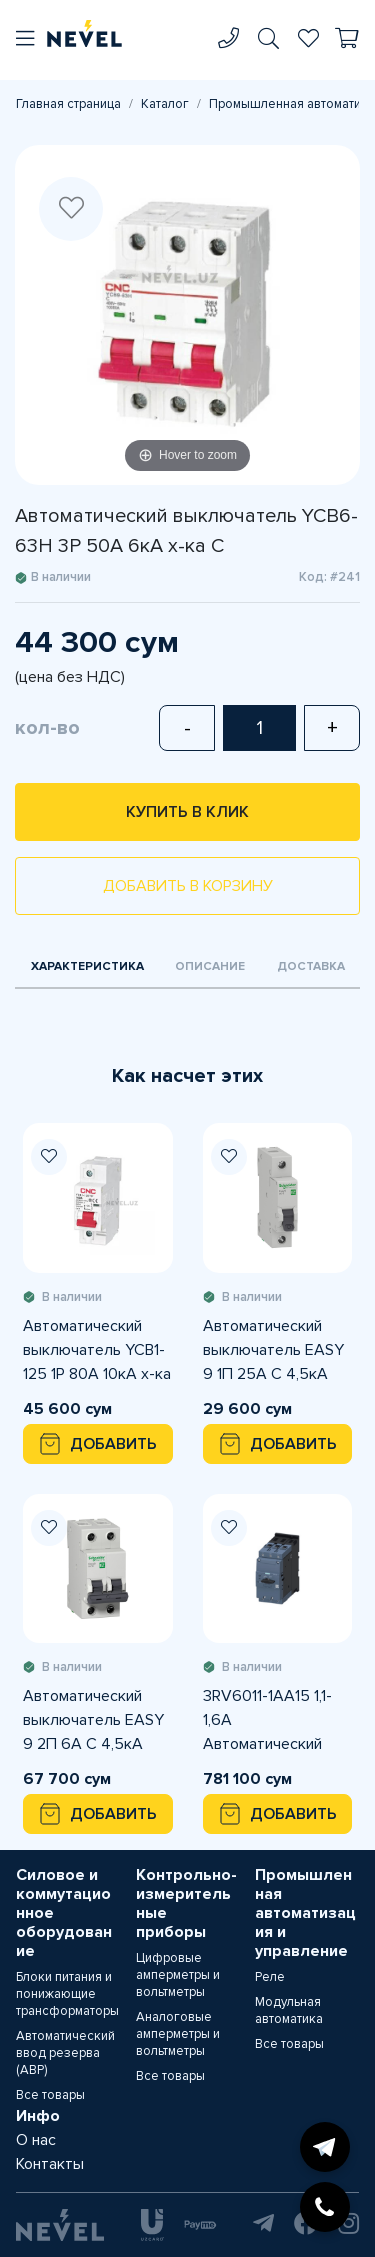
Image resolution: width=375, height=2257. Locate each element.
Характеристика (87, 966)
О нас (36, 2140)
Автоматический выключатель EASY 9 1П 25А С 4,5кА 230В (273, 1351)
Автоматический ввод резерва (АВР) (65, 2053)
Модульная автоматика (289, 2010)
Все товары (50, 2095)
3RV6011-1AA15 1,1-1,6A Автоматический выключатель (267, 1721)
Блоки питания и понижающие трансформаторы (67, 1994)
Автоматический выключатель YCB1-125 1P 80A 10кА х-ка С (97, 1351)
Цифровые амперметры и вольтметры (178, 1975)
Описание (210, 966)
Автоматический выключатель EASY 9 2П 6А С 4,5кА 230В (93, 1721)
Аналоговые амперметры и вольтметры (178, 2034)
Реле (270, 1977)
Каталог (165, 104)
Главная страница (68, 104)
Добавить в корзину (188, 886)
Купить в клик (187, 812)
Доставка (311, 966)
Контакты (50, 2164)
